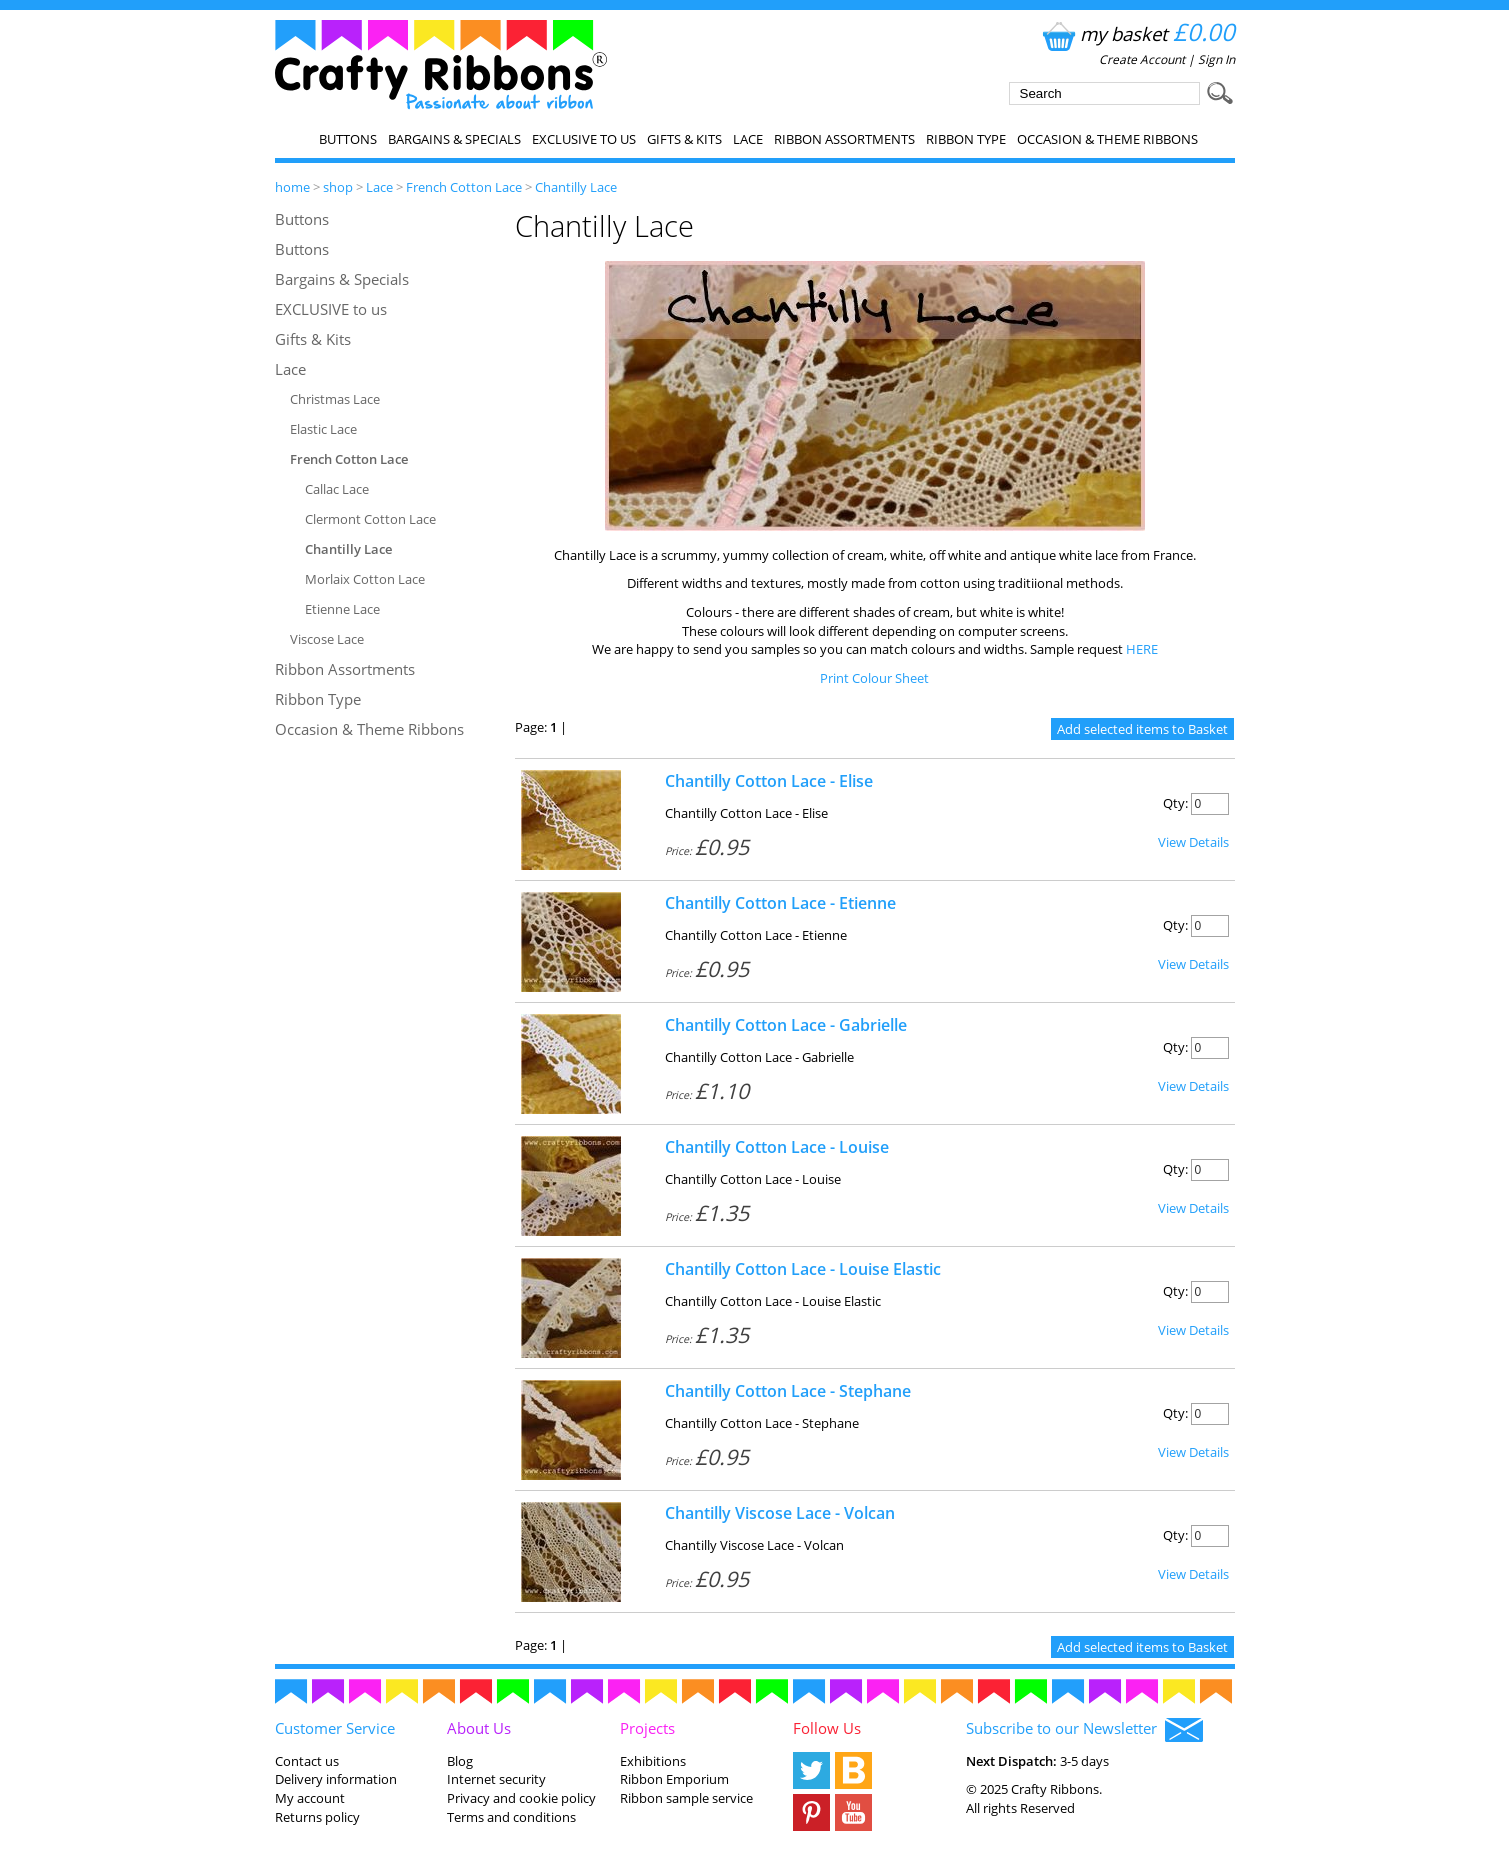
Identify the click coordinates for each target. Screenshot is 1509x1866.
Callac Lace (337, 489)
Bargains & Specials (454, 139)
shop (338, 187)
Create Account (1142, 59)
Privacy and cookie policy (521, 1798)
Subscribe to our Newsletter (1084, 1730)
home (292, 187)
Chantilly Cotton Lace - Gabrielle (786, 1025)
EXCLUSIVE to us (584, 139)
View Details (1193, 842)
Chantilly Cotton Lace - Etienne (780, 903)
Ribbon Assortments (844, 139)
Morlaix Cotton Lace (365, 579)
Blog (460, 1761)
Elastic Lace (323, 429)
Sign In (1216, 59)
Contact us (307, 1761)
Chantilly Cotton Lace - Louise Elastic (803, 1269)
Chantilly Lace (576, 187)
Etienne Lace (342, 609)
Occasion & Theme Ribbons (1107, 139)
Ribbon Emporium (674, 1779)
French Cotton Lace (464, 187)
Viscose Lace (327, 639)
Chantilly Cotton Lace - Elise (769, 781)
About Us (479, 1728)
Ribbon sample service (686, 1798)
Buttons (348, 139)
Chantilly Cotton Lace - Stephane (788, 1391)
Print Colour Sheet (874, 678)
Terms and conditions (511, 1817)
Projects (647, 1728)
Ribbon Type (966, 139)
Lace (748, 139)
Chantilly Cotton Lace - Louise (777, 1147)
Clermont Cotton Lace (370, 519)
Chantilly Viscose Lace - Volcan (780, 1513)
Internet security (496, 1779)
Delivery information (336, 1779)
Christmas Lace (335, 399)
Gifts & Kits (684, 139)
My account (310, 1798)
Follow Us (827, 1728)
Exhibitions (653, 1761)
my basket (1136, 33)
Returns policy (317, 1817)
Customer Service (335, 1728)
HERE (1142, 649)
